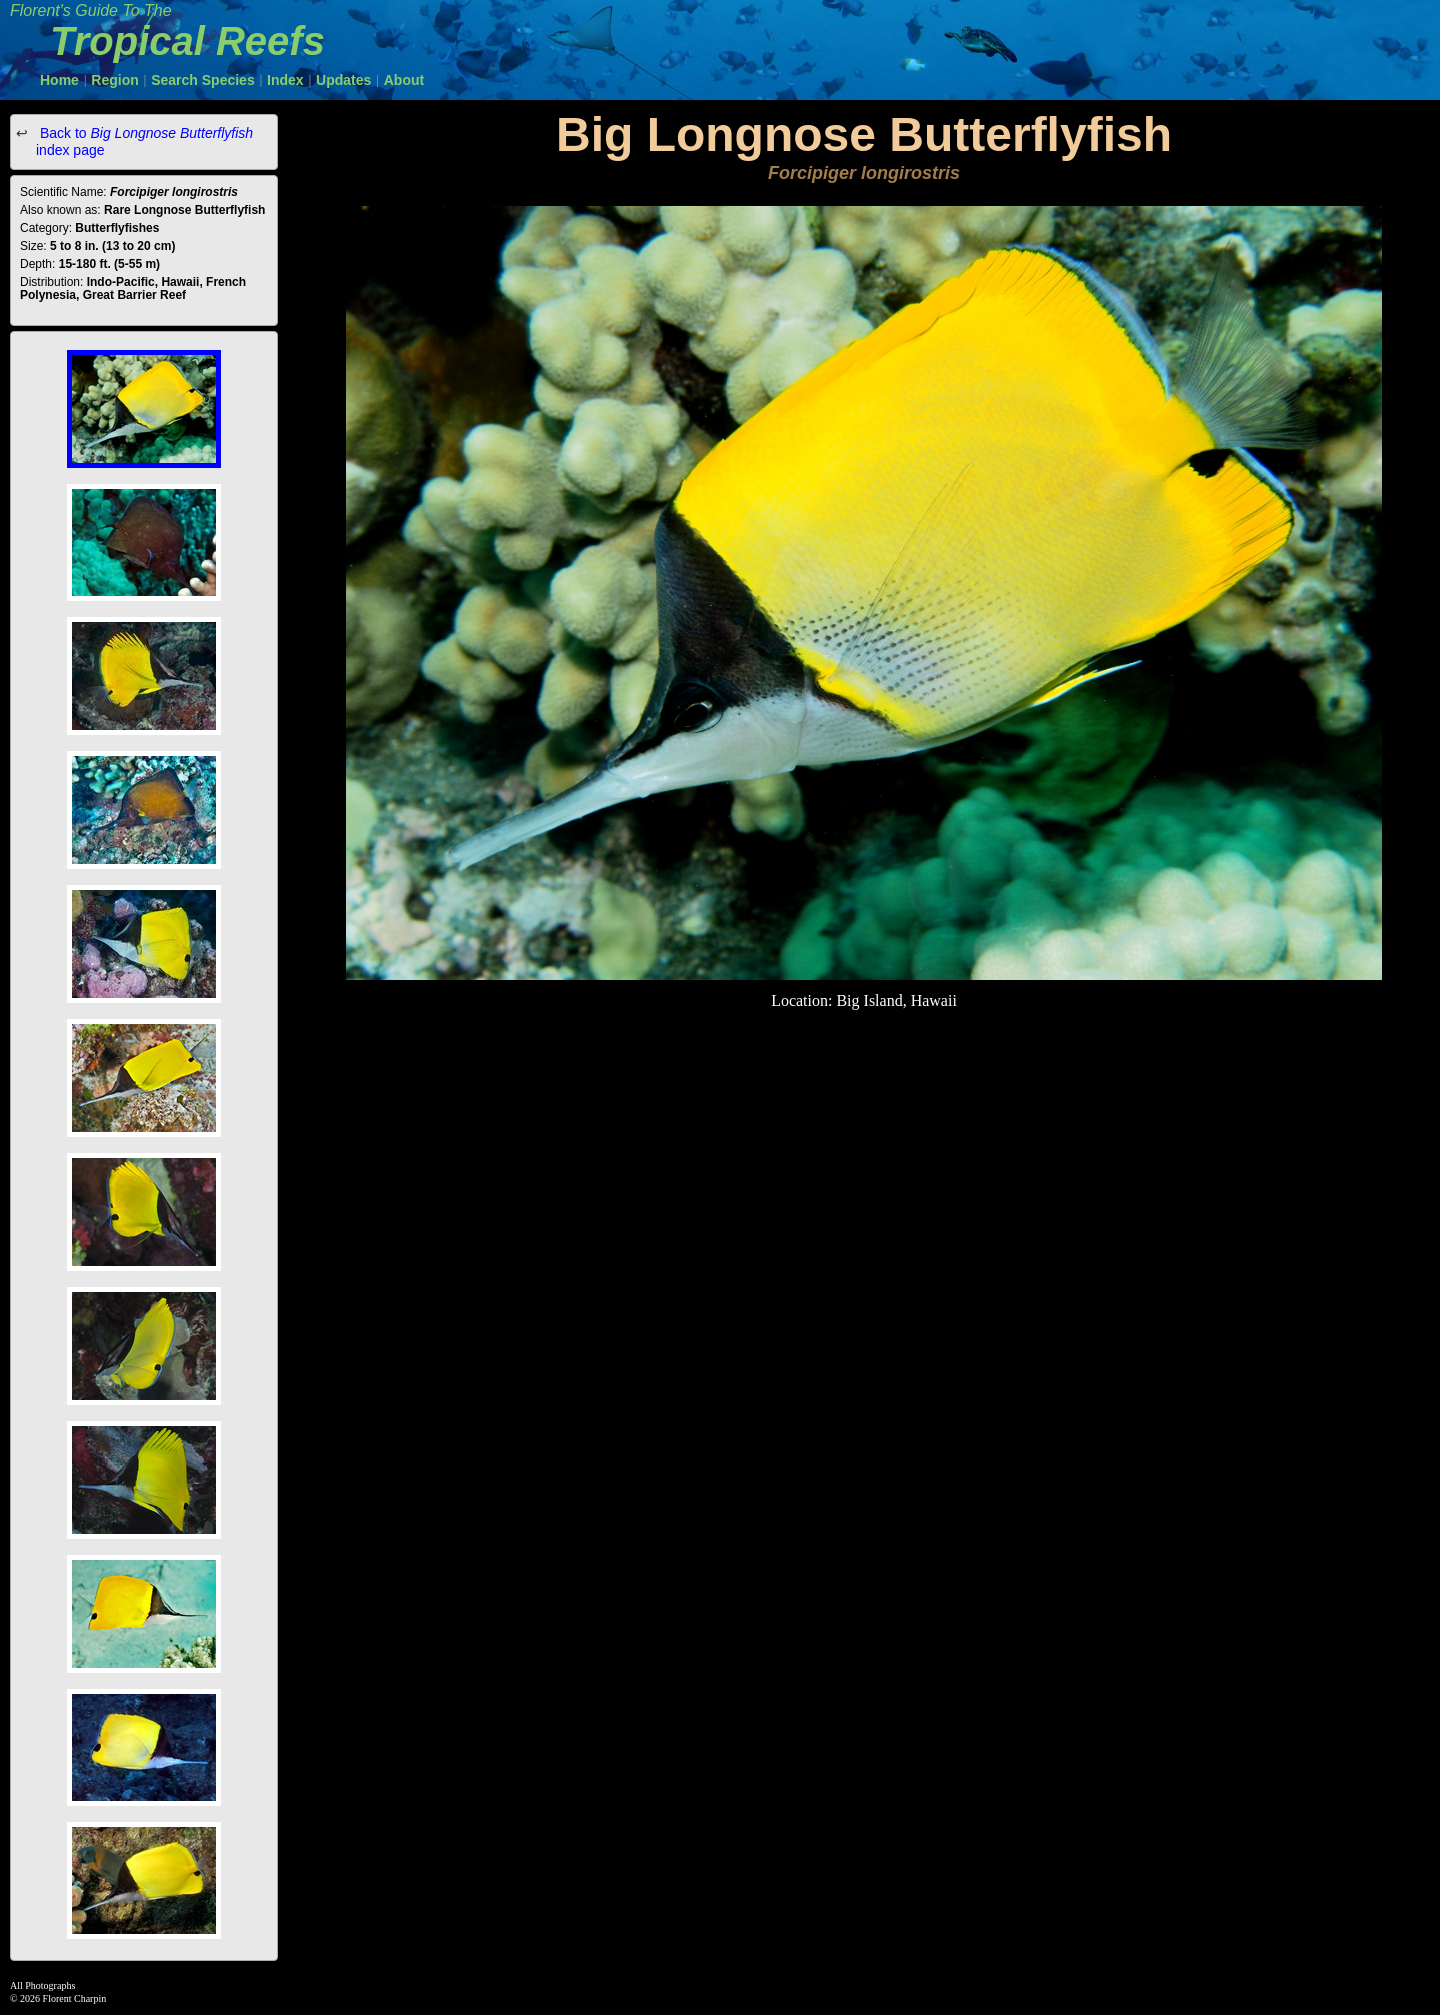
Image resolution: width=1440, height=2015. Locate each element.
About (404, 80)
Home (59, 80)
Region (114, 80)
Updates (343, 80)
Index (285, 80)
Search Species (203, 80)
